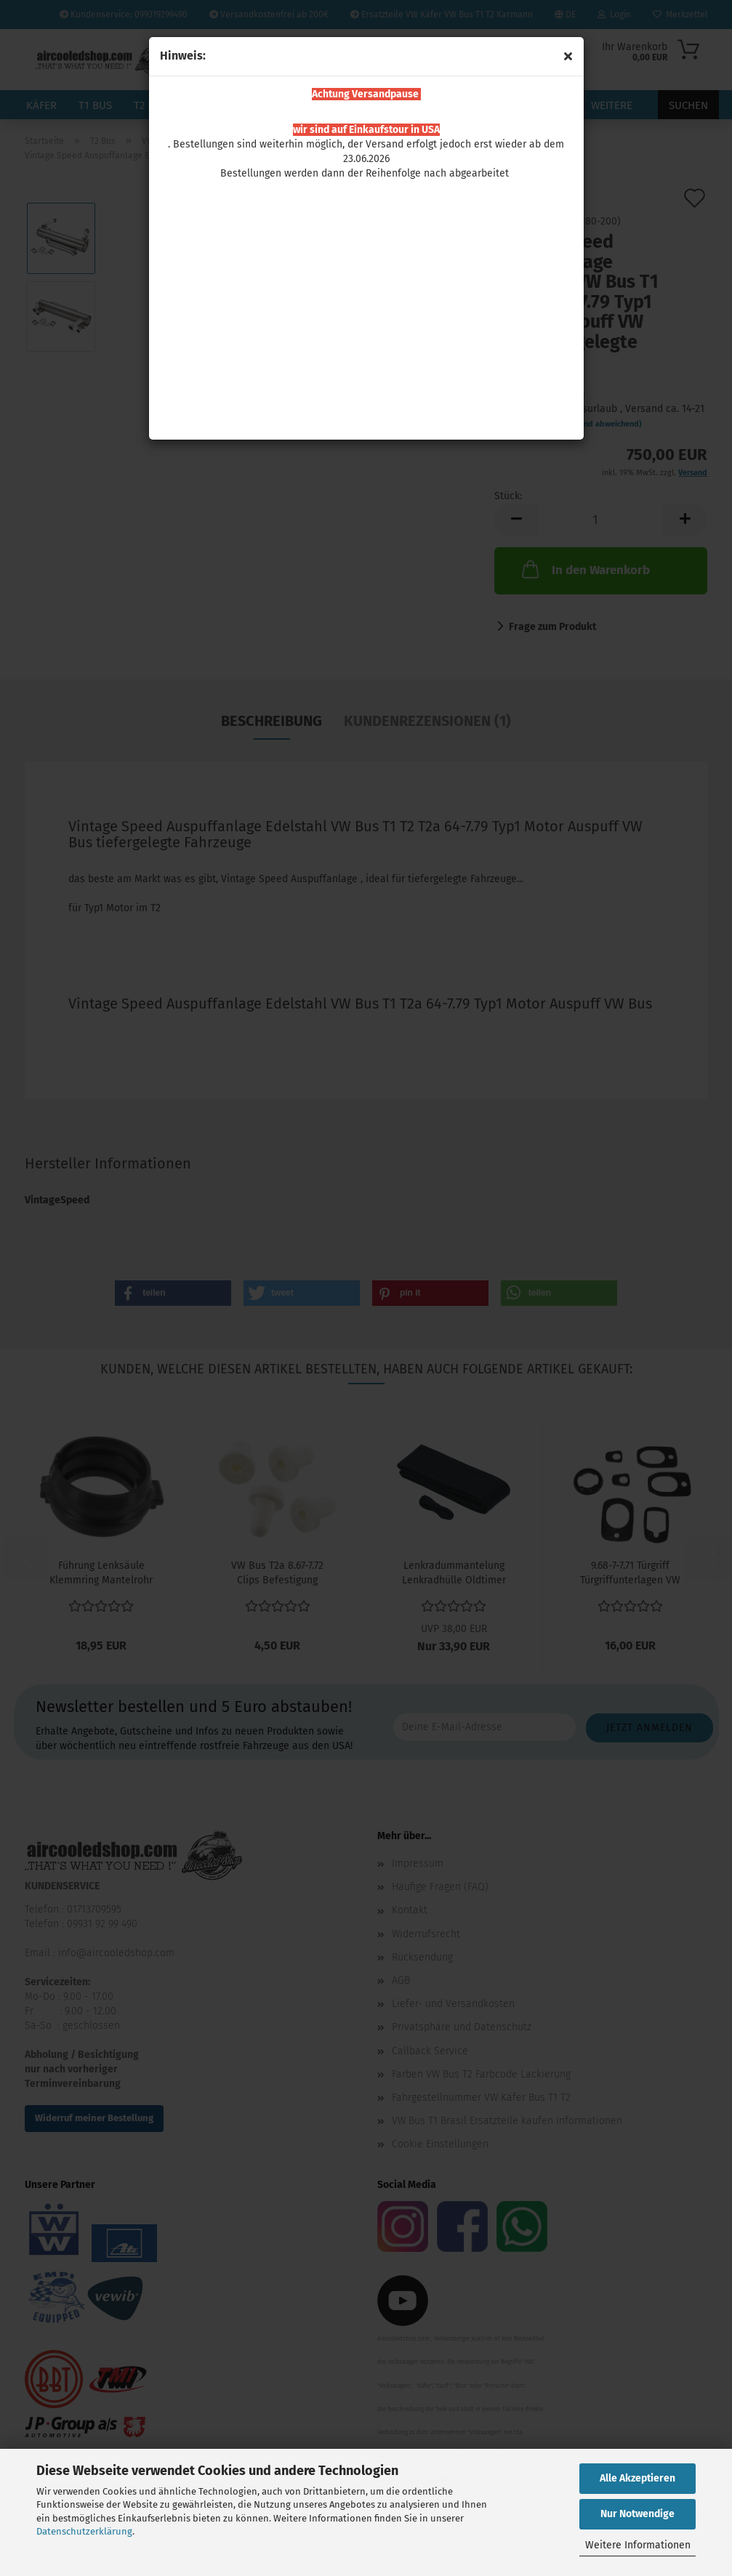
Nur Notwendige (637, 2514)
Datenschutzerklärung (84, 2531)
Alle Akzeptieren (637, 2478)
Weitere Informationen (638, 2545)
